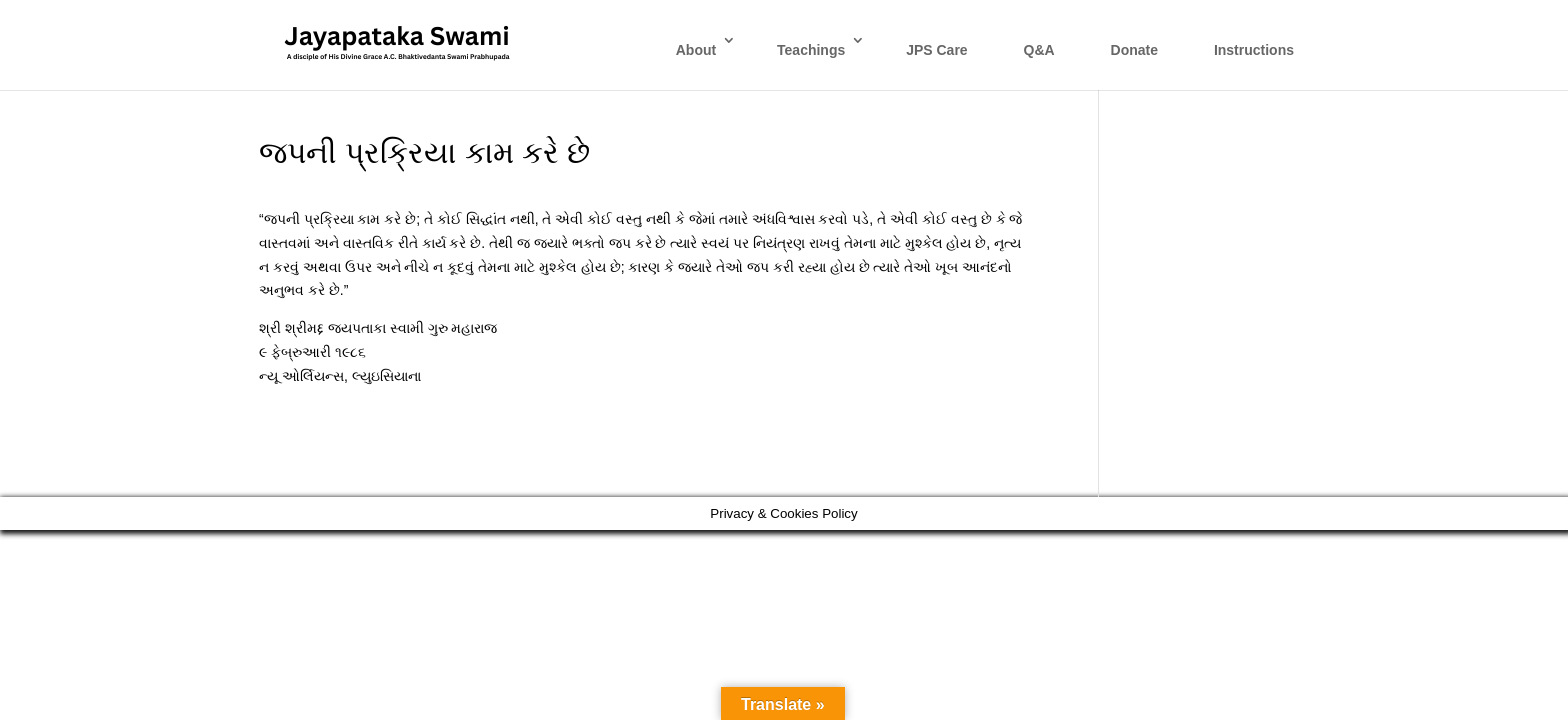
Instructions (1254, 50)
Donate (1134, 50)
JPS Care (936, 50)
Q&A (1039, 50)
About (696, 50)
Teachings (811, 50)
